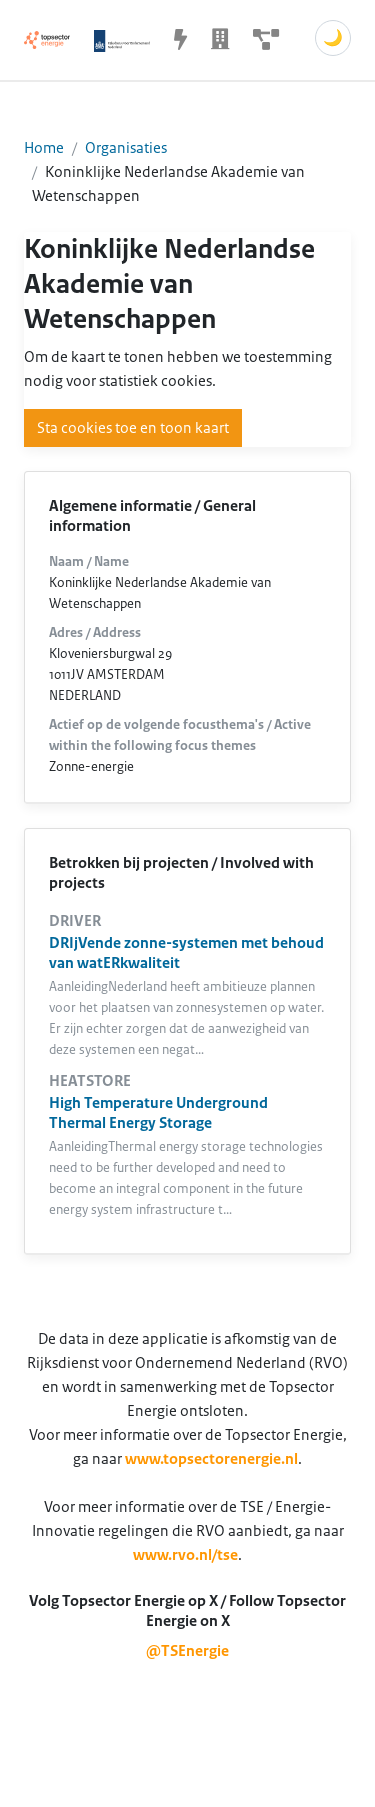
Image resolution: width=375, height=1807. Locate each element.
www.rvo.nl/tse (185, 1555)
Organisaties (126, 148)
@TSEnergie (187, 1651)
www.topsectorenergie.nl (211, 1459)
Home (44, 148)
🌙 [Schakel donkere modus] (333, 38)
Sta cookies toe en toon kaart (133, 428)
